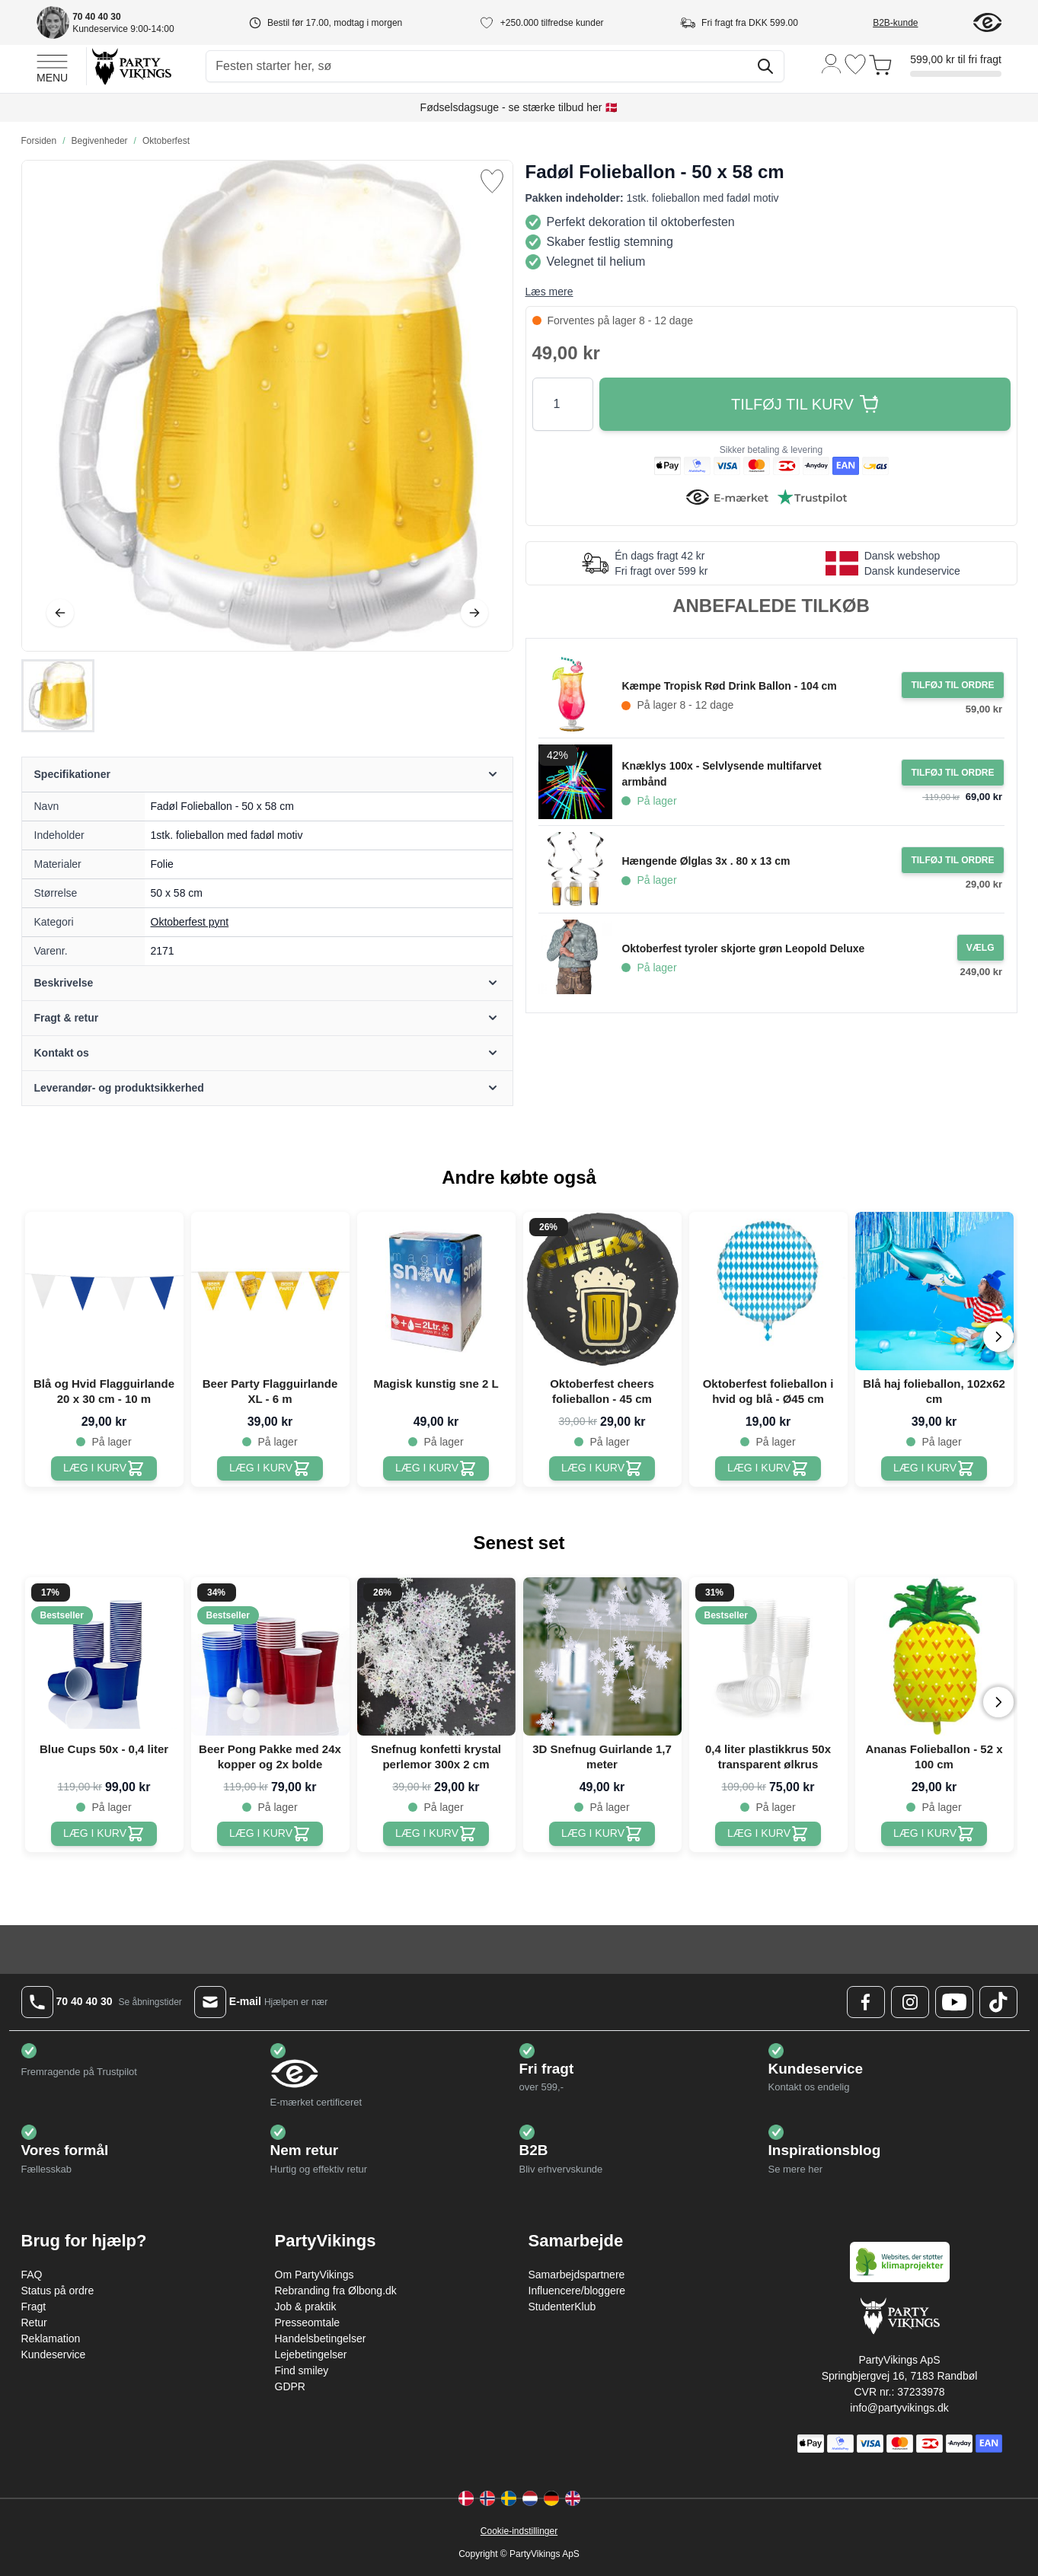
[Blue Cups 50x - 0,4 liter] (104, 1834)
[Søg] (765, 66)
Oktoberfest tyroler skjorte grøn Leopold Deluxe (742, 948)
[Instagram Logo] (910, 2002)
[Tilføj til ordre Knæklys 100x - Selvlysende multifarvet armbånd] (952, 772)
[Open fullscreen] (267, 406)
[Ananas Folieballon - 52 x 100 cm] (934, 1834)
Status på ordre (57, 2290)
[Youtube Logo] (954, 2002)
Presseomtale (307, 2322)
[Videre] (474, 612)
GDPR (290, 2386)
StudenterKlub (562, 2306)
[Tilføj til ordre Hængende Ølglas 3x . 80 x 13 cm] (952, 860)
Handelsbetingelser (320, 2338)
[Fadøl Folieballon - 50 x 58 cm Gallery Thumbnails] (57, 695)
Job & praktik (306, 2306)
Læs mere (549, 291)
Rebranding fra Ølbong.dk (336, 2290)
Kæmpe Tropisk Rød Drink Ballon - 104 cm (728, 686)
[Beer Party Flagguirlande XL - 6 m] (270, 1468)
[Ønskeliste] (855, 64)
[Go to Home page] (130, 66)
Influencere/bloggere (577, 2290)
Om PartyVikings (314, 2274)
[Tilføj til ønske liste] (492, 181)
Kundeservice (53, 2354)
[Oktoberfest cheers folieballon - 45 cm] (602, 1468)
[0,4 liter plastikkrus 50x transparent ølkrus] (768, 1834)
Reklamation (51, 2338)
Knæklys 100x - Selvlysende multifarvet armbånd (721, 774)
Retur (34, 2322)
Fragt (33, 2306)
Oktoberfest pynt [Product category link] (190, 922)
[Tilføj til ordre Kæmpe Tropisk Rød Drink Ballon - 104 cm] (952, 685)
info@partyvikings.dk (899, 2408)
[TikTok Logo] (998, 2002)
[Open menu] (52, 66)
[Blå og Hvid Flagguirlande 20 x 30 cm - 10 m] (104, 1468)
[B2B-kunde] (913, 23)
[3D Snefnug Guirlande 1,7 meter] (602, 1834)
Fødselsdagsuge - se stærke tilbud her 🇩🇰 (519, 107)
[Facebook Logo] (866, 2002)
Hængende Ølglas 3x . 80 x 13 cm (705, 861)
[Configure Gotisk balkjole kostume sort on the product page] (980, 947)
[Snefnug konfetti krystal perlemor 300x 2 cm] (436, 1834)
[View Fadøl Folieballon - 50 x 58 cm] (57, 695)
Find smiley (302, 2370)
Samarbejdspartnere (577, 2274)
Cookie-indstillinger (519, 2531)
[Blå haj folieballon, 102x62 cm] (934, 1468)
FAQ (32, 2274)
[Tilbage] (60, 612)
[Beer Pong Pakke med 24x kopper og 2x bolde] (270, 1834)
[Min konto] (832, 63)
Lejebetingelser (311, 2354)
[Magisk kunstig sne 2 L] (436, 1468)
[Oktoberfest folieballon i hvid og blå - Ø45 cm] (768, 1468)
